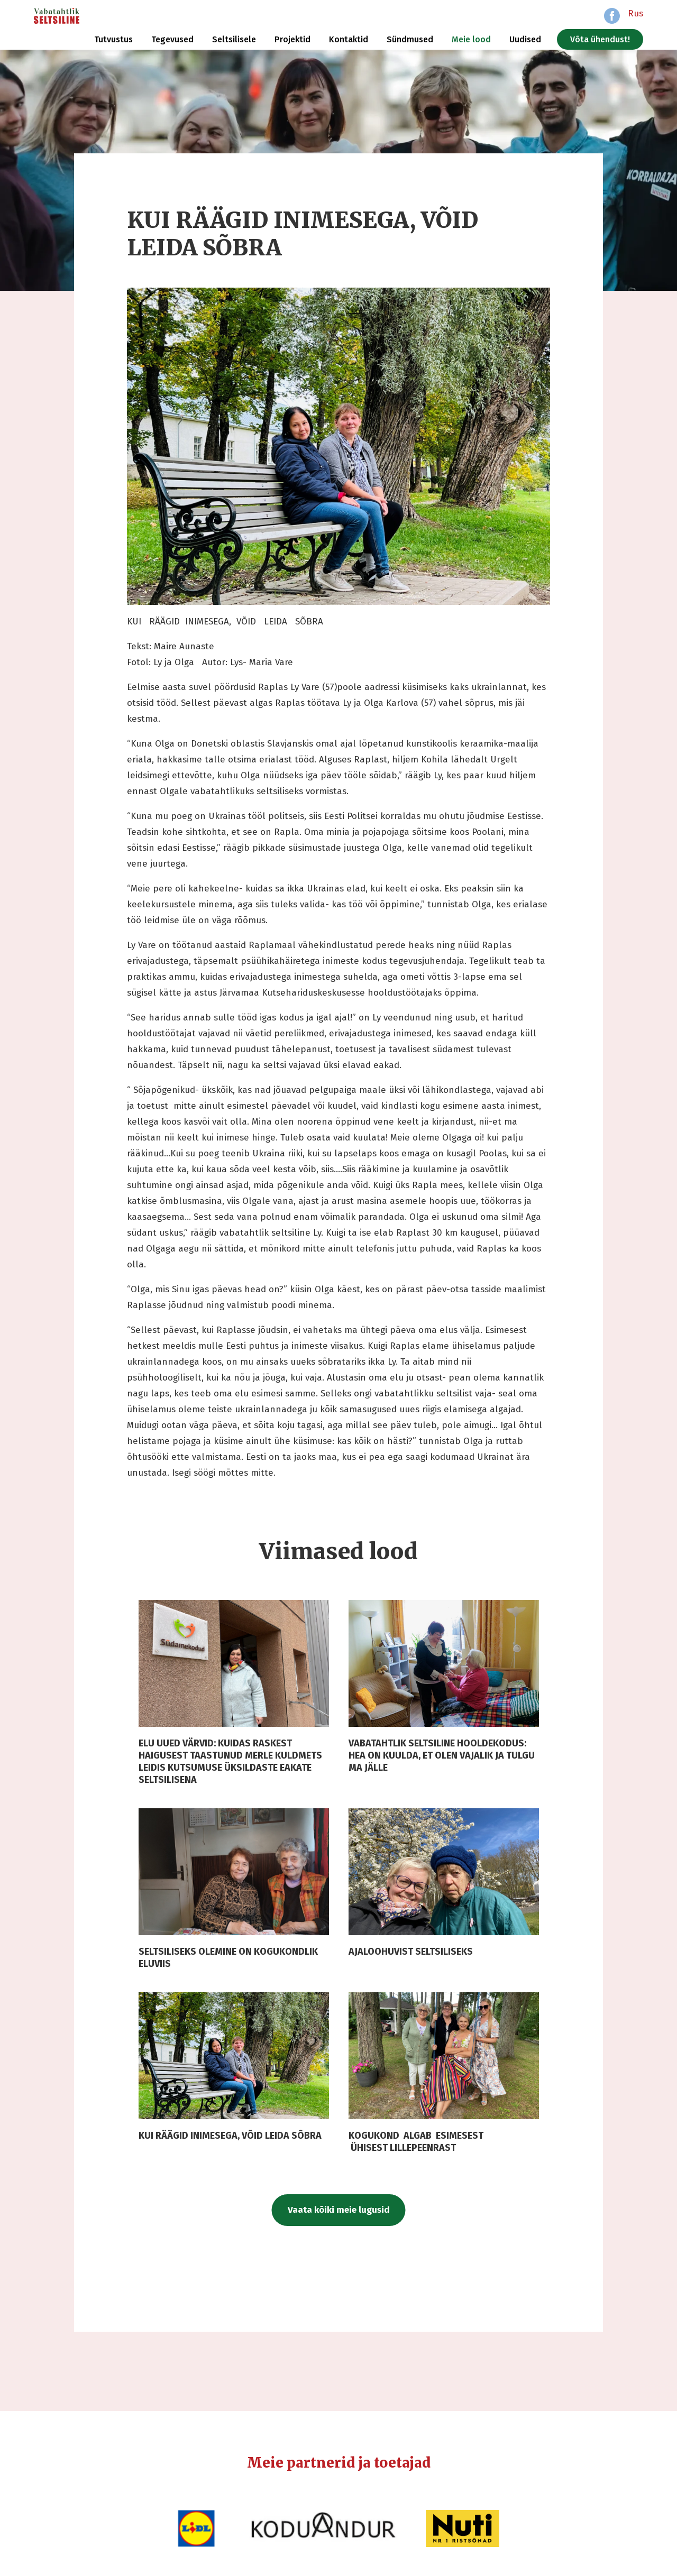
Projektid (292, 39)
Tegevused (172, 39)
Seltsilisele (234, 39)
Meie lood (471, 39)
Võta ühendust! (600, 39)
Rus (635, 13)
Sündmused (410, 39)
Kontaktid (348, 39)
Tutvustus (113, 39)
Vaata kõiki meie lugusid (339, 2209)
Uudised (525, 39)
